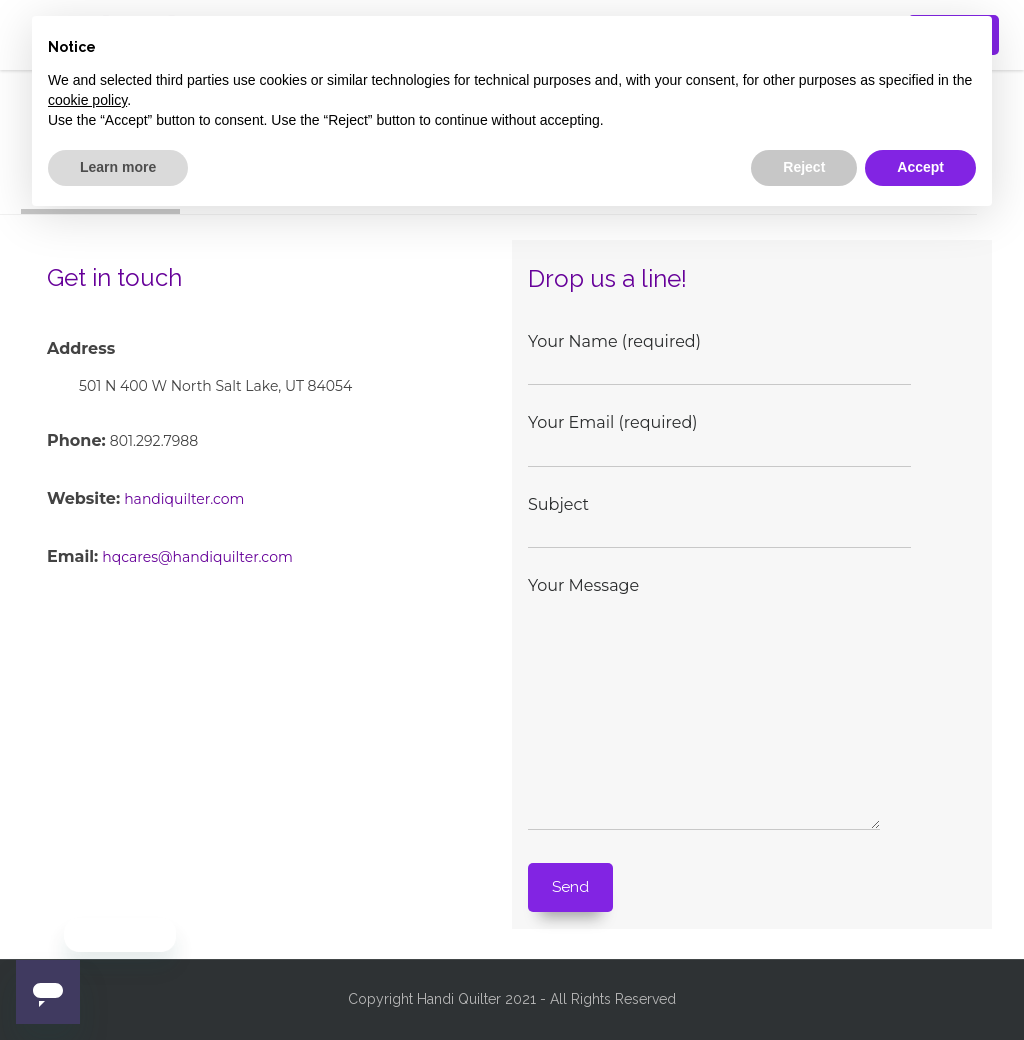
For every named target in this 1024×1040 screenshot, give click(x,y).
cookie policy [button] (87, 100)
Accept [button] (920, 167)
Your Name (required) (719, 355)
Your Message (716, 705)
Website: (83, 498)
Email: (72, 556)
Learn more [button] (118, 167)
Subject (719, 518)
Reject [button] (804, 167)
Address (81, 348)
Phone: (76, 440)
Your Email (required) (719, 436)
